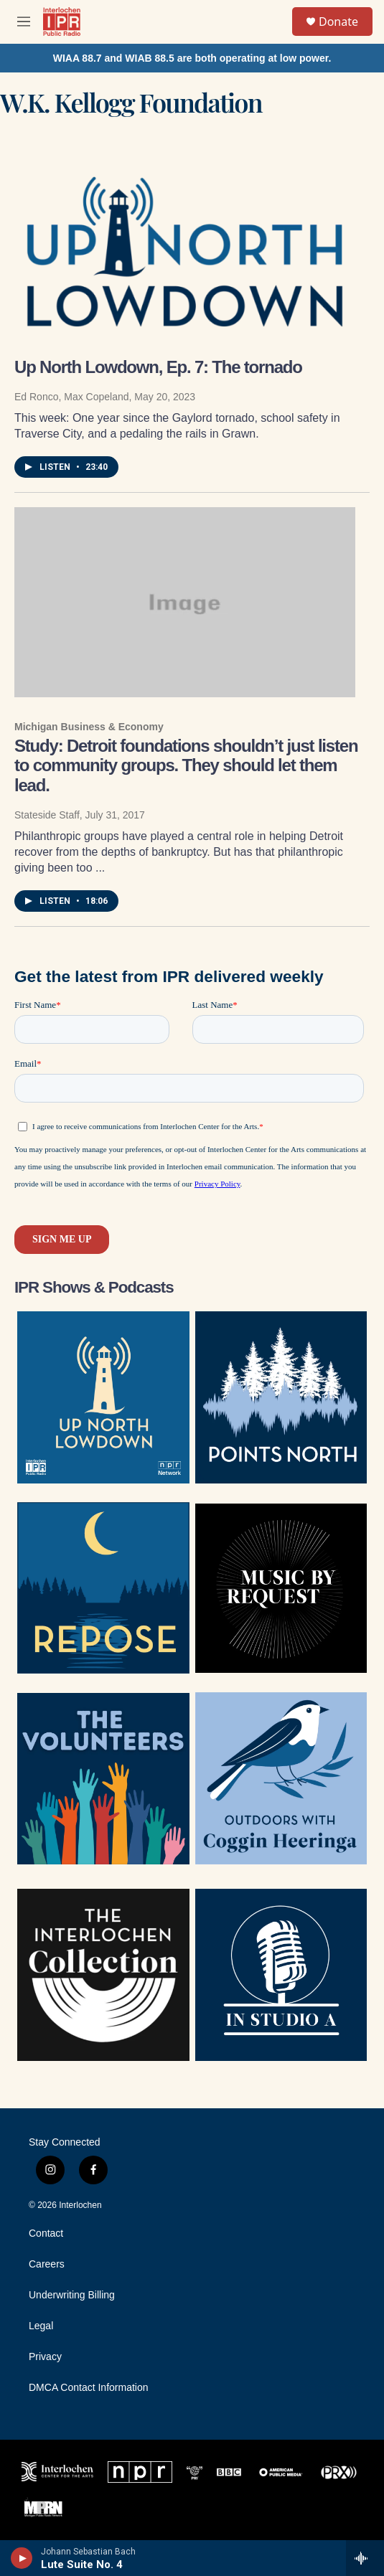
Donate (338, 21)
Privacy (45, 2356)
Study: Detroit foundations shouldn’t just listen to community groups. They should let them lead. (185, 766)
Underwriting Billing (72, 2295)
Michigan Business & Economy (89, 726)
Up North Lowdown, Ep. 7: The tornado (158, 367)
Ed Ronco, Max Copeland (71, 396)
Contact (46, 2233)
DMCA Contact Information (89, 2387)
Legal (41, 2326)
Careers (47, 2264)
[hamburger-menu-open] (23, 21)
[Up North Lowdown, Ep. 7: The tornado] (184, 248)
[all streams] (365, 2558)
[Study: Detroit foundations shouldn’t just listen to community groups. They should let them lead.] (184, 602)
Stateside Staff (47, 815)
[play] (22, 2558)
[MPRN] (43, 2508)
